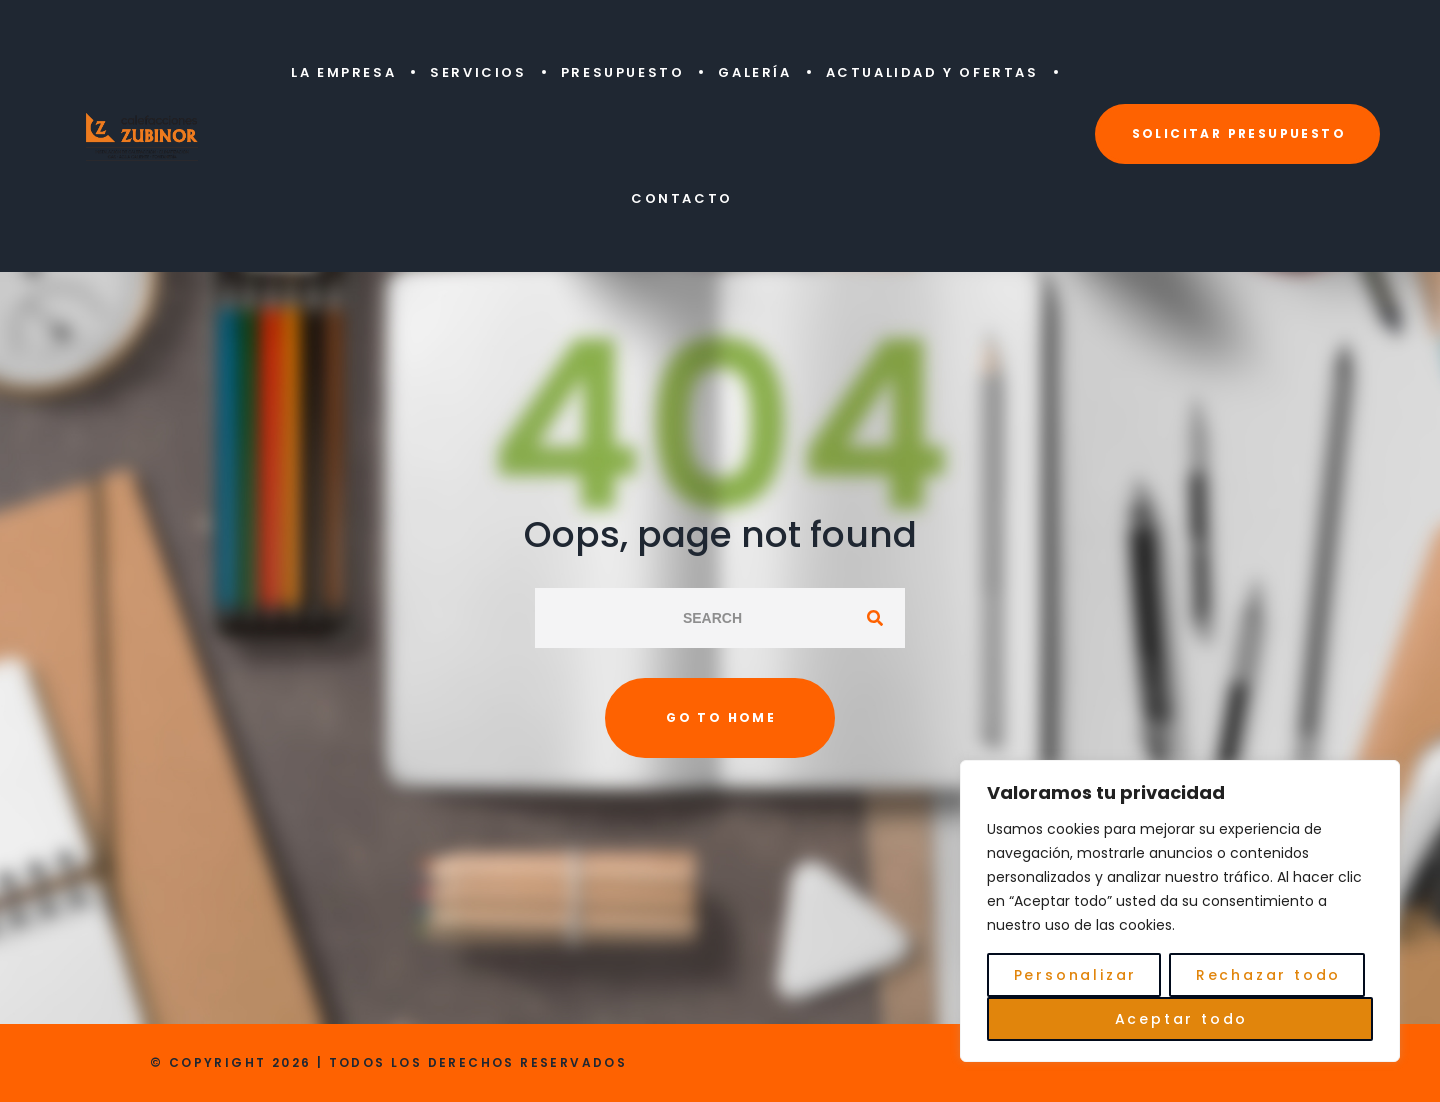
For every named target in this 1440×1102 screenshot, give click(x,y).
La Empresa (343, 72)
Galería (754, 72)
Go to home (721, 717)
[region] (1180, 911)
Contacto (682, 198)
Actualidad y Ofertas (932, 72)
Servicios (478, 72)
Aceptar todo (1182, 1019)
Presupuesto (623, 72)
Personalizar (1076, 975)
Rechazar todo (1268, 975)
